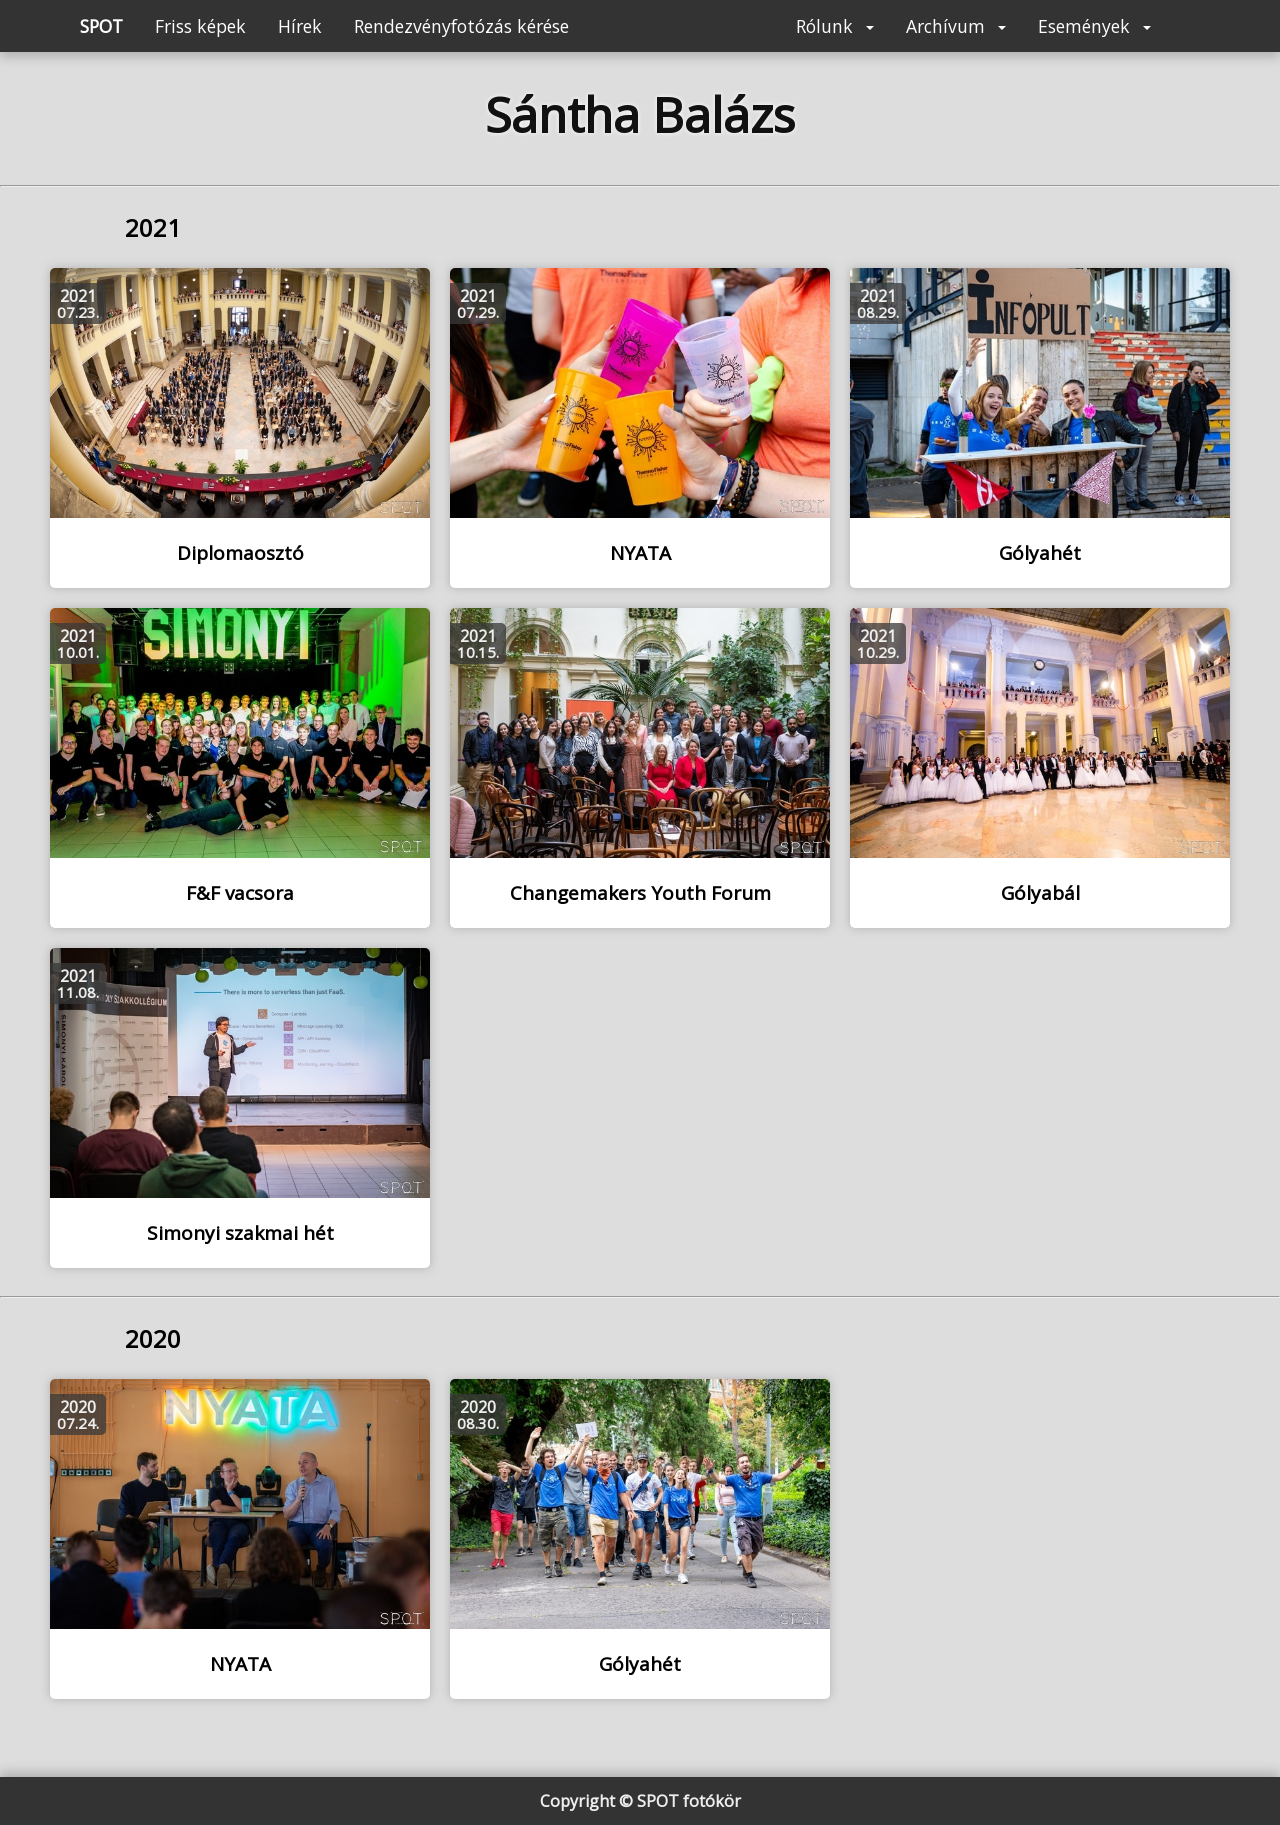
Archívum (956, 26)
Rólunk (835, 26)
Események (1094, 26)
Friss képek (200, 26)
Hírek (300, 26)
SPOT (101, 26)
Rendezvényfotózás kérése (461, 26)
